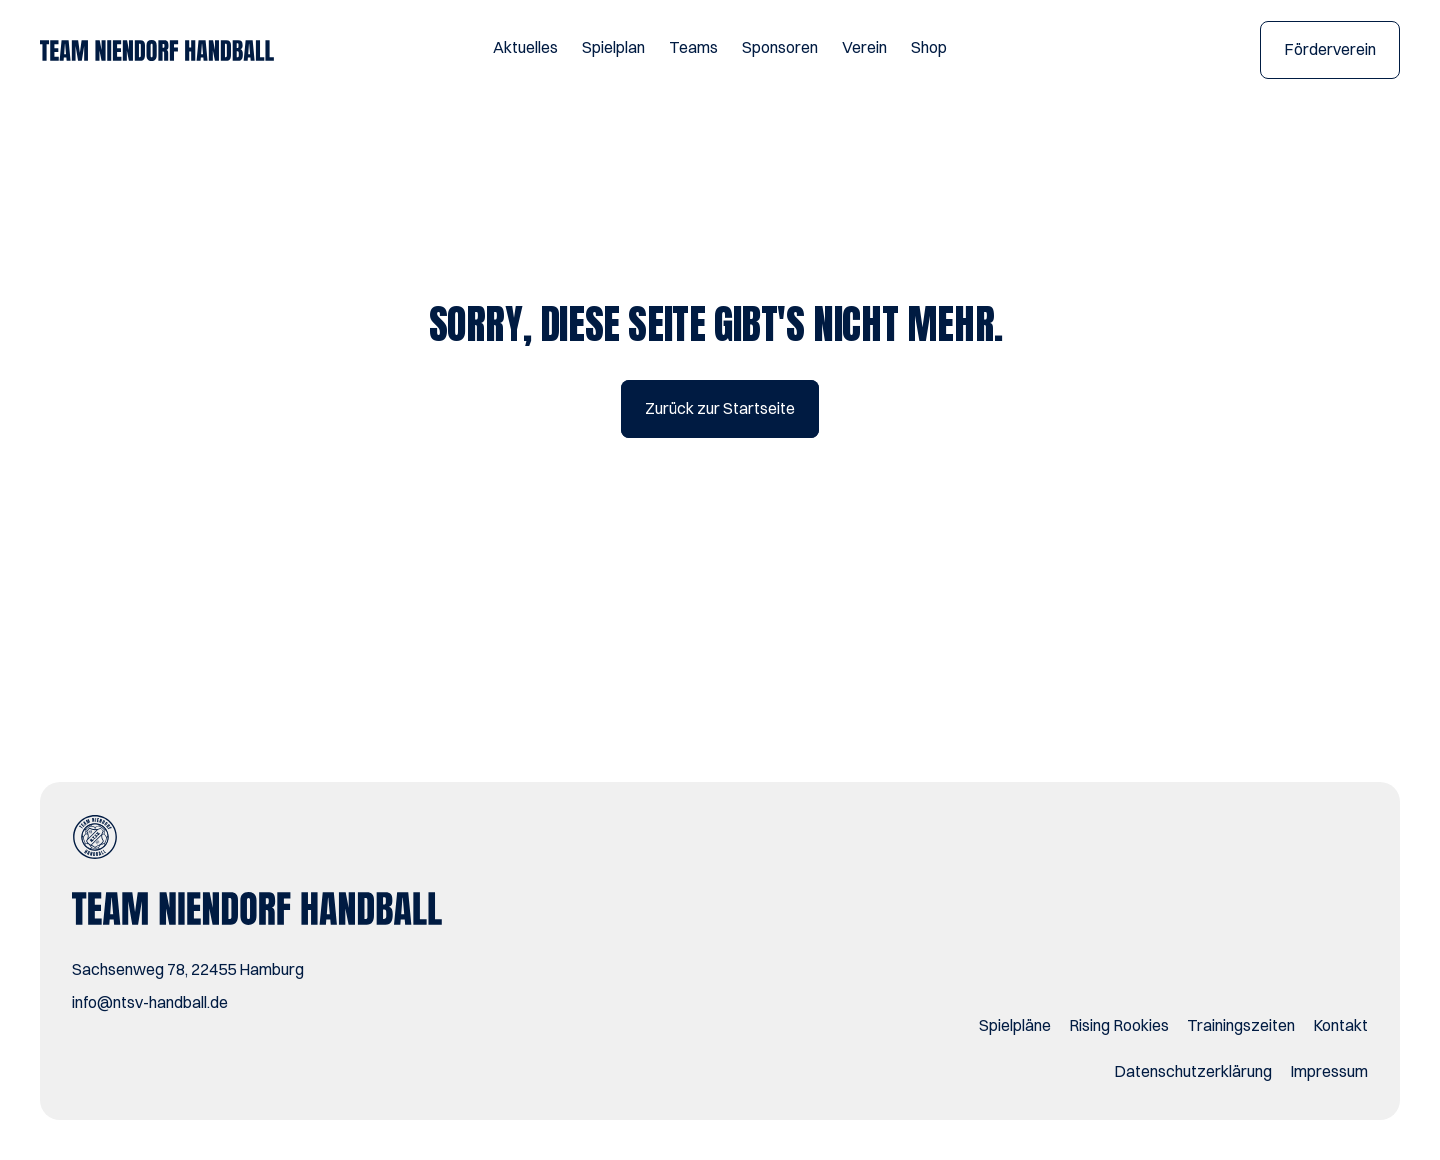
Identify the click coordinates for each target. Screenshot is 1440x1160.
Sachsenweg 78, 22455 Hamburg (188, 969)
